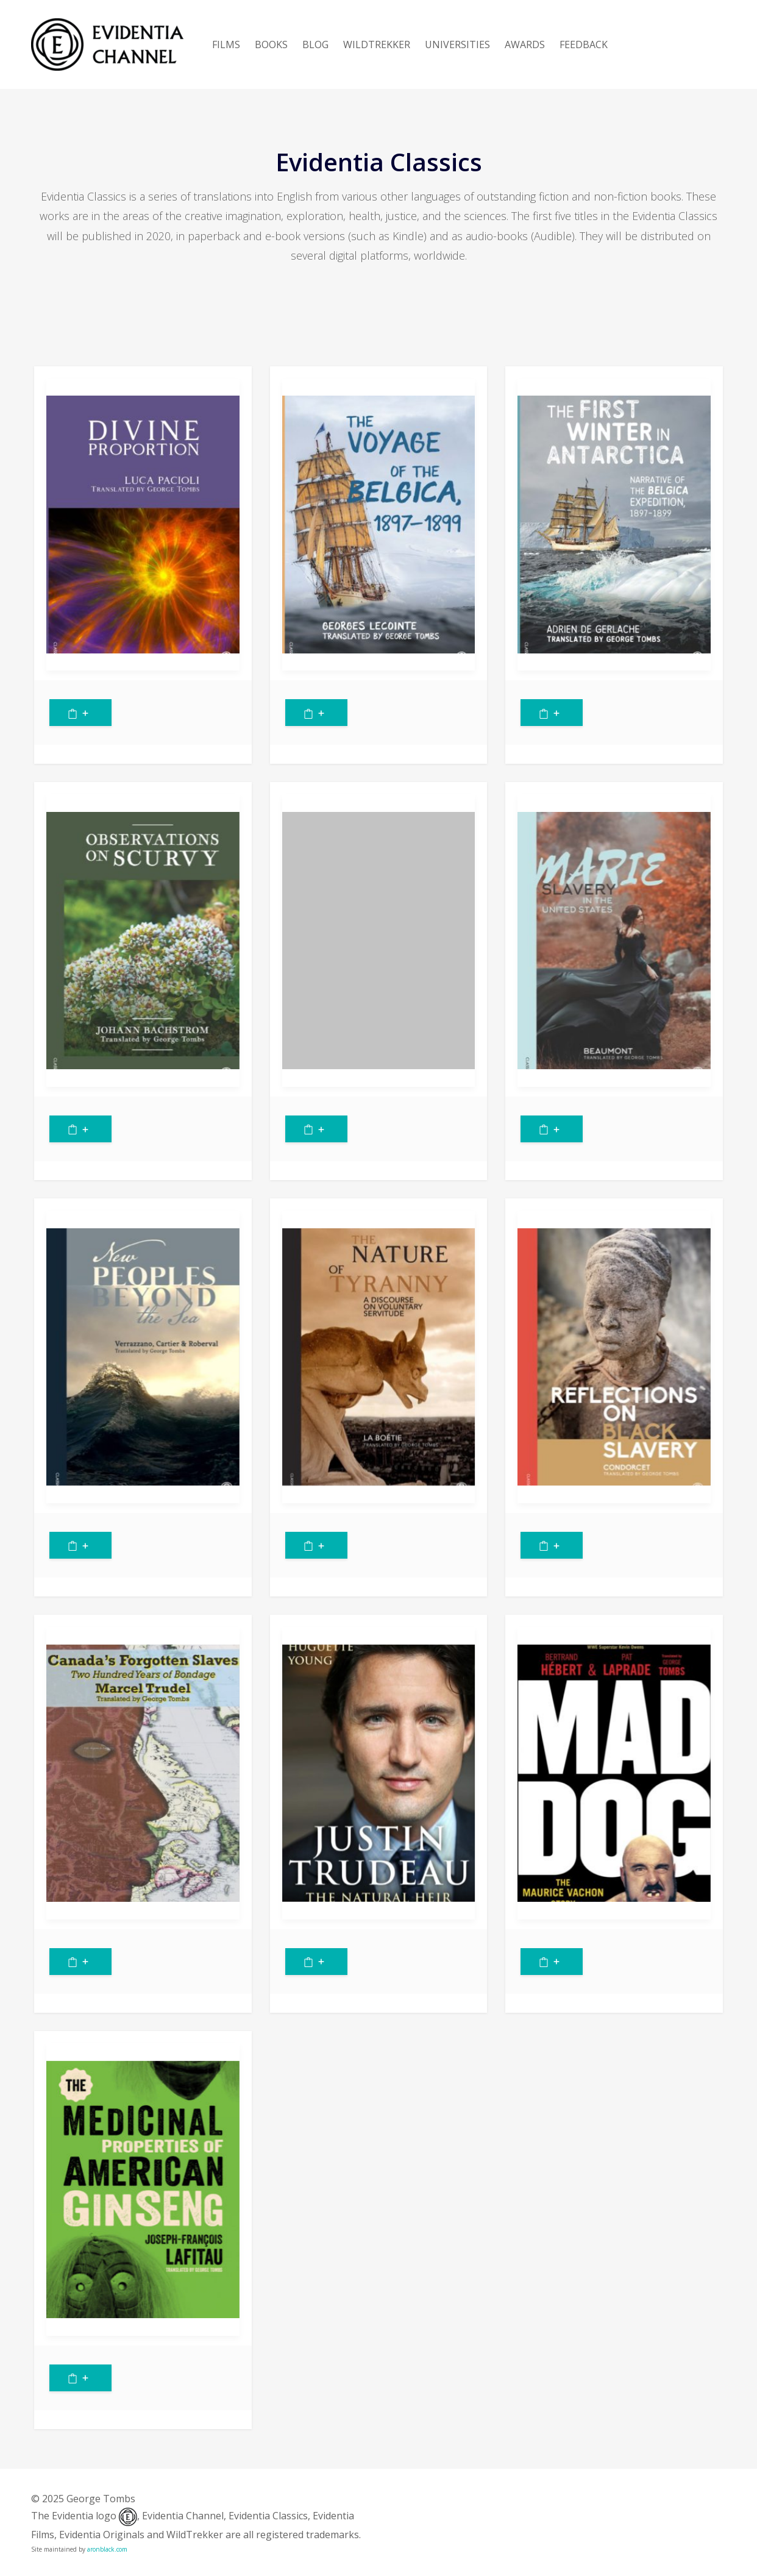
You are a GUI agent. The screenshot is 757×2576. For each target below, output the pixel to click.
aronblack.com (107, 2549)
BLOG (315, 44)
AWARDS (525, 44)
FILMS (226, 44)
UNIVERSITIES (457, 44)
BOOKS (271, 44)
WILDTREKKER (376, 44)
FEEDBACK (584, 44)
